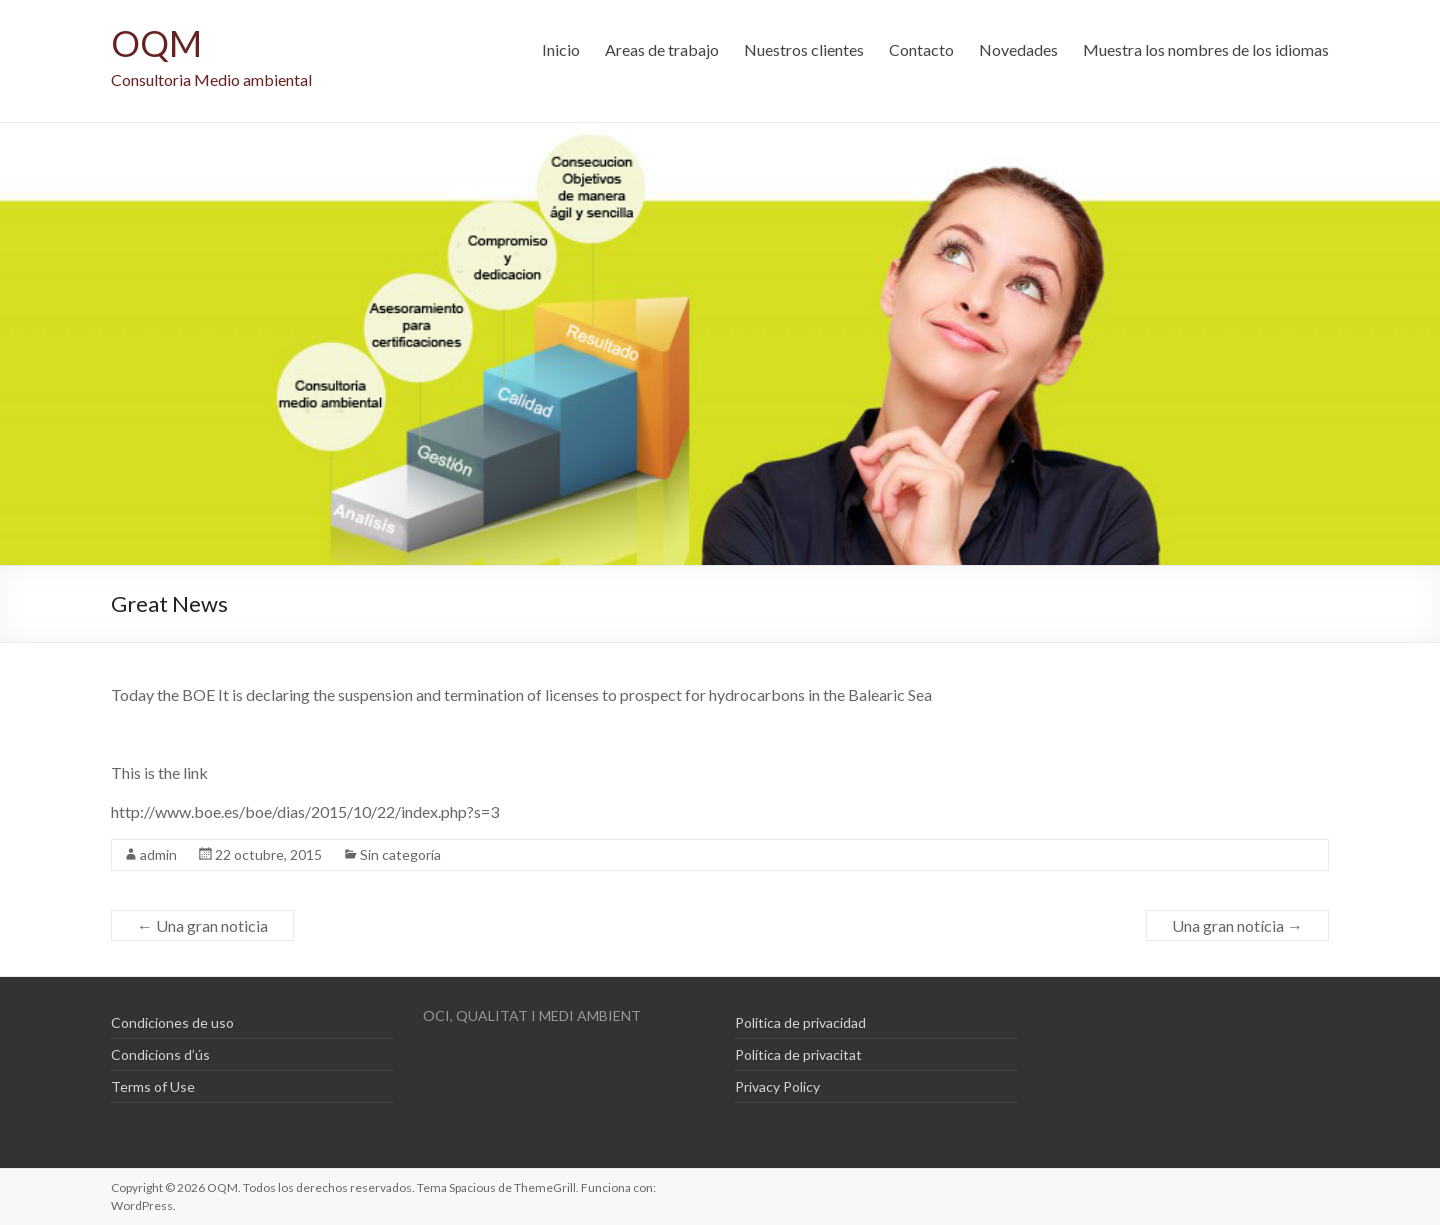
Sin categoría (400, 854)
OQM (156, 43)
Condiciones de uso (172, 1022)
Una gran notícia (1237, 925)
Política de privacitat (798, 1054)
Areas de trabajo (662, 49)
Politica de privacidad (800, 1022)
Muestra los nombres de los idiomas (1206, 49)
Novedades (1018, 49)
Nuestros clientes (804, 49)
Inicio (561, 49)
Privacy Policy (777, 1086)
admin (158, 854)
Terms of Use (153, 1086)
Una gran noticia (202, 925)
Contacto (921, 49)
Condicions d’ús (160, 1054)
